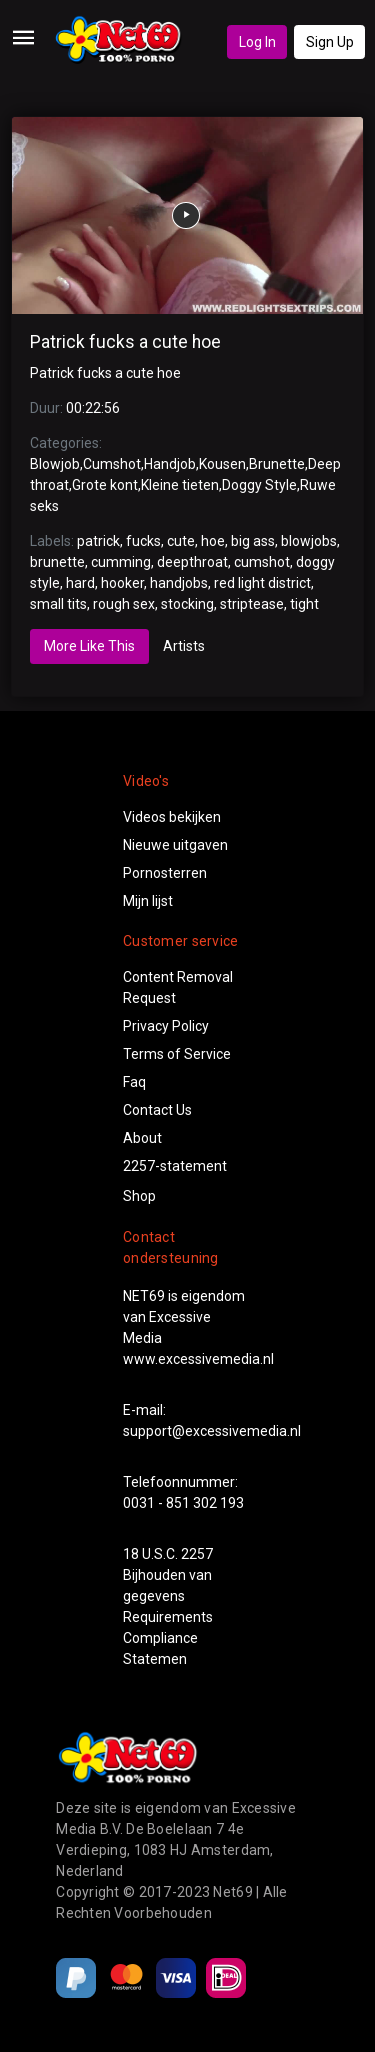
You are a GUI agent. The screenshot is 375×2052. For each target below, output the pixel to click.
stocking (187, 604)
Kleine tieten (180, 485)
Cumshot (112, 464)
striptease (252, 604)
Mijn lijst (148, 901)
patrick (98, 541)
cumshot (262, 562)
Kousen (222, 464)
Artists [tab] (184, 646)
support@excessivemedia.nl (212, 1431)
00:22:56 (93, 408)
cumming (121, 562)
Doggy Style (259, 485)
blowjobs (309, 541)
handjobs (179, 583)
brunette (57, 562)
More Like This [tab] (89, 646)
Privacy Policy (166, 1026)
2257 (197, 1554)
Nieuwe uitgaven (175, 845)
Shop (139, 1196)
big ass (253, 541)
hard (80, 583)
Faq (134, 1082)
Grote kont (105, 485)
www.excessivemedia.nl (198, 1359)
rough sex (124, 604)
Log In (257, 42)
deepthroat (192, 562)
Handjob (170, 464)
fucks (143, 541)
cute (181, 541)
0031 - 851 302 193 (183, 1503)
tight (304, 604)
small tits (58, 604)
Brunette (277, 464)
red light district (262, 583)
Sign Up (330, 42)
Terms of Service (177, 1054)
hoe (213, 541)
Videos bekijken (172, 817)
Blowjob (55, 464)
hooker (122, 583)
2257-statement (175, 1166)
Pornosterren (165, 873)
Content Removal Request (178, 987)
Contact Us (157, 1110)
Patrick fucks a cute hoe (125, 342)
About (142, 1138)
